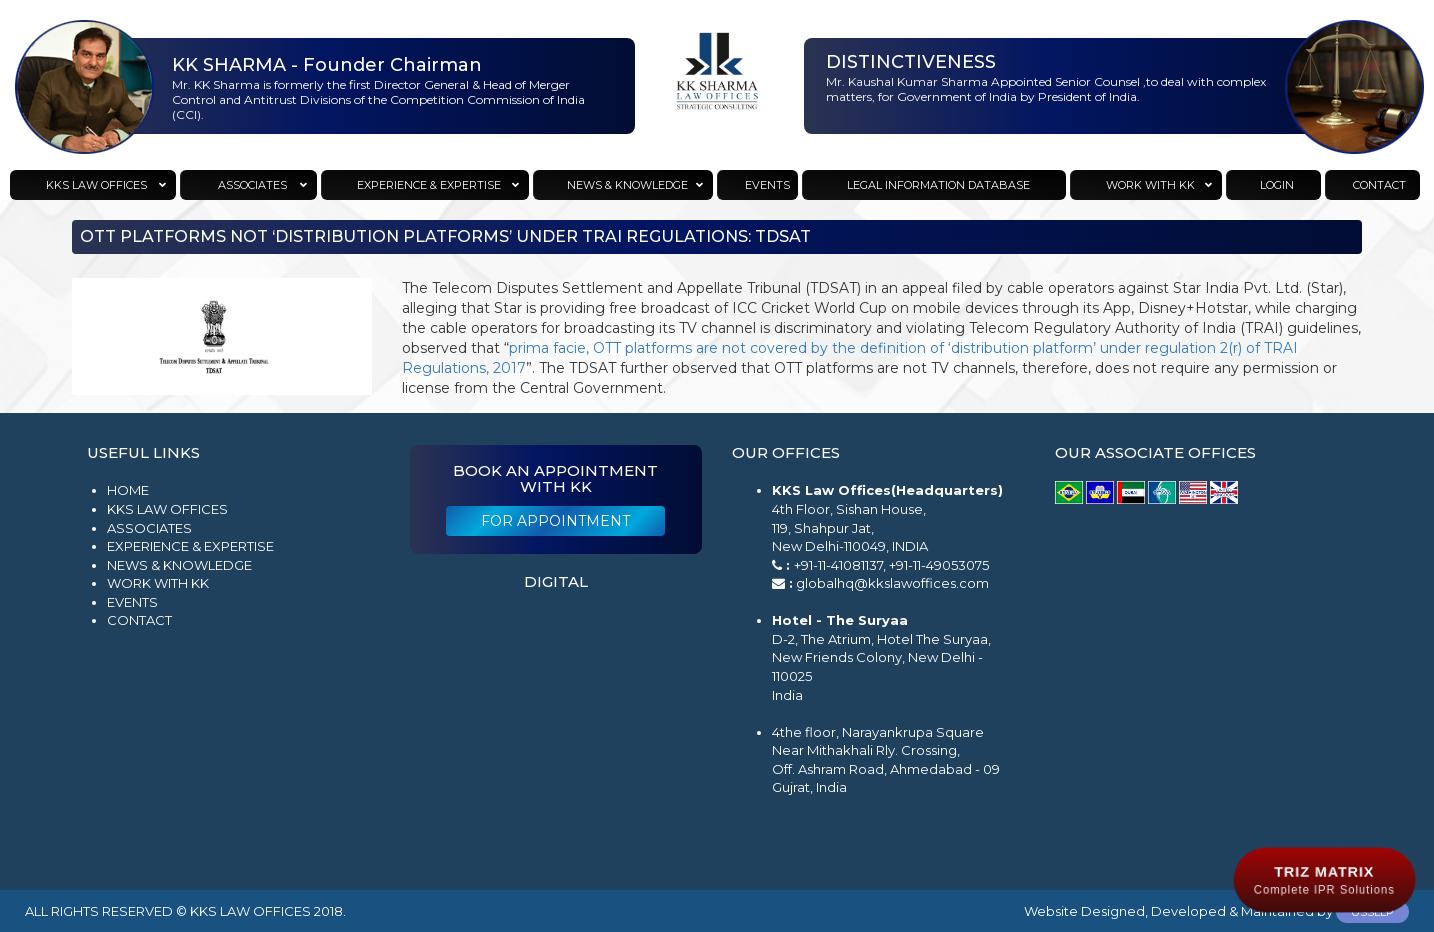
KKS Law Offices (167, 509)
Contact (139, 620)
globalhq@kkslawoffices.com (892, 583)
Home (128, 490)
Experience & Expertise (190, 546)
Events (132, 602)
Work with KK (158, 583)
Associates (149, 528)
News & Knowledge (179, 565)
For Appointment (555, 521)
